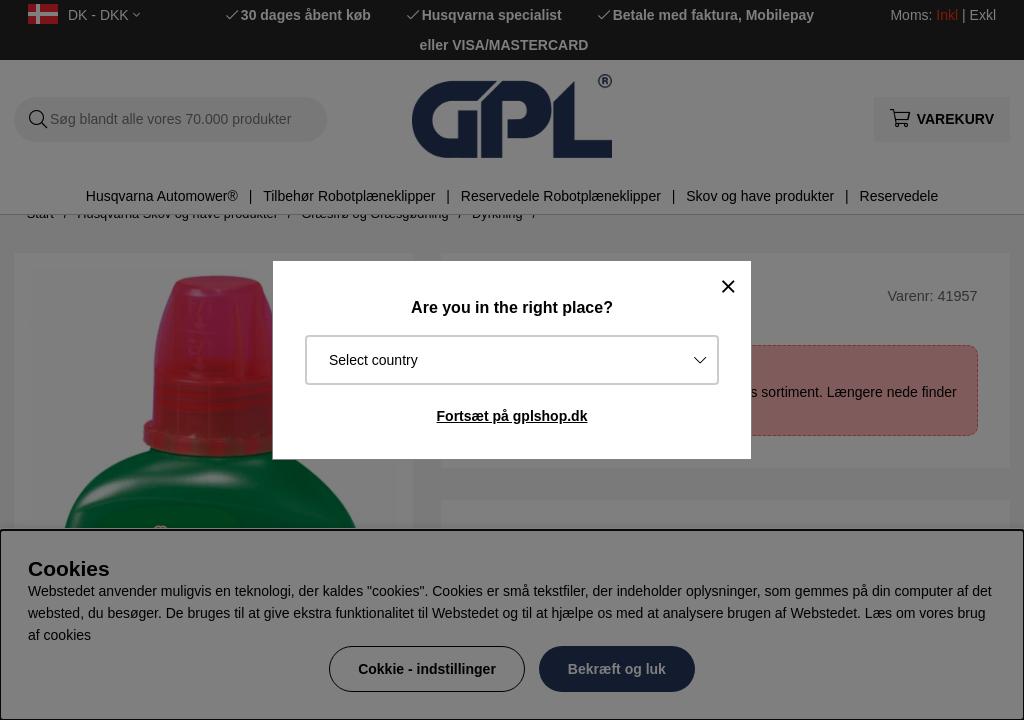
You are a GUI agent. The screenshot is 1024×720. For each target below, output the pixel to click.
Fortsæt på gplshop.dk (512, 416)
